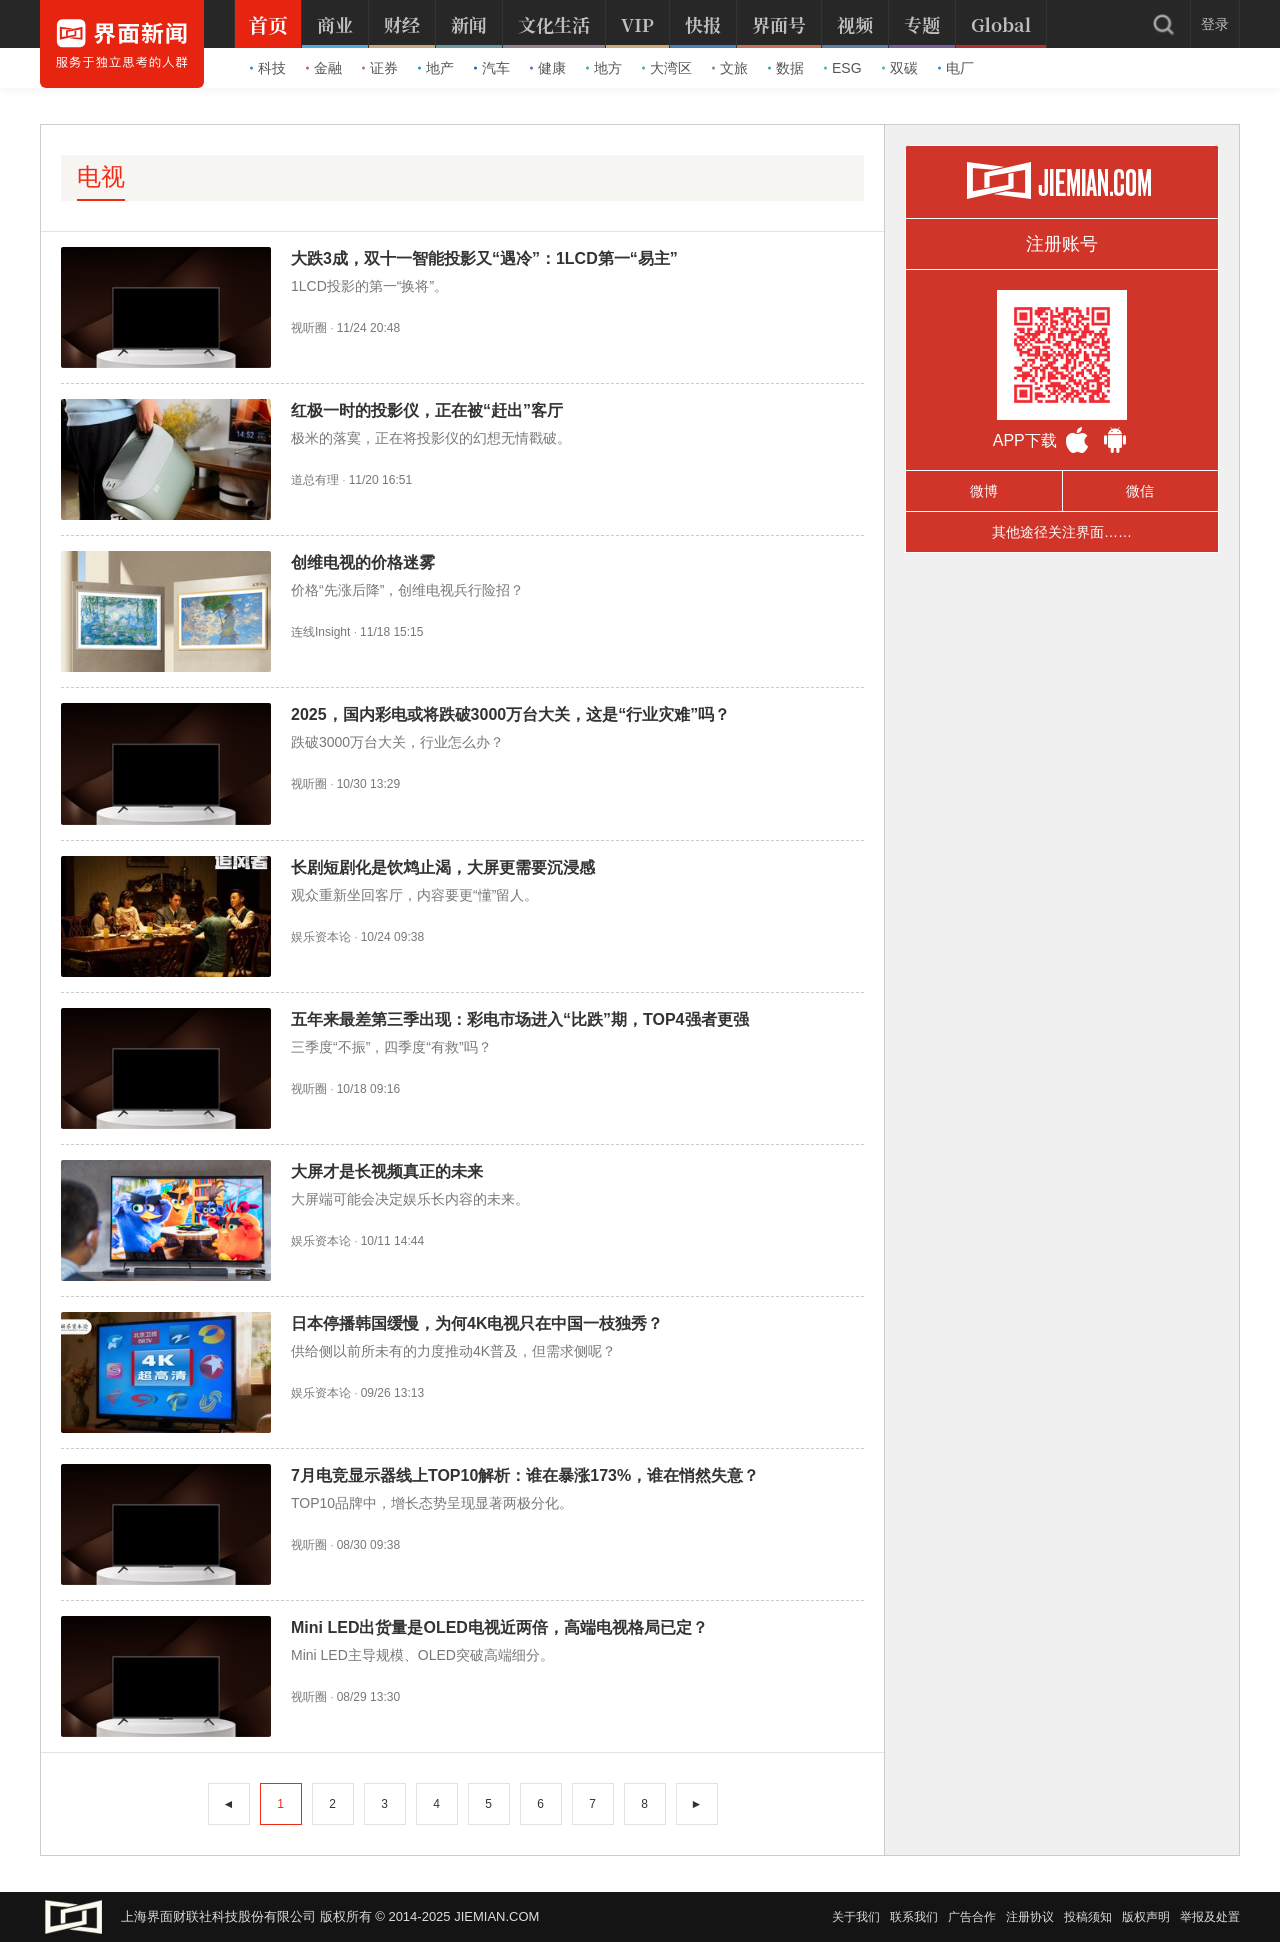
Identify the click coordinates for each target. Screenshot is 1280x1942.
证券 (380, 68)
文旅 (730, 68)
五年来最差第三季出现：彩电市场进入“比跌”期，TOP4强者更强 (520, 1019)
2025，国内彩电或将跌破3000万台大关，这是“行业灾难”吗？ (510, 714)
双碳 (900, 68)
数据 (786, 68)
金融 (324, 68)
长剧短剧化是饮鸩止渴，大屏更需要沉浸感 (443, 867)
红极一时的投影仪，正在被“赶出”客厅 (427, 410)
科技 (268, 68)
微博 (984, 491)
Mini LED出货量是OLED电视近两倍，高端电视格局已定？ (499, 1627)
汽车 (492, 68)
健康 (548, 68)
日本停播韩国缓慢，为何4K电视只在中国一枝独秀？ (477, 1323)
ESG (843, 68)
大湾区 (667, 68)
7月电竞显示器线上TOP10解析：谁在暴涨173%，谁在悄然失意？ (525, 1475)
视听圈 (309, 328)
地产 (436, 68)
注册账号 (1062, 244)
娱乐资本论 (321, 937)
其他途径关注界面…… (1062, 532)
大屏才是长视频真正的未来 (387, 1171)
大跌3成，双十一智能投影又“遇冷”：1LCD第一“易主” (484, 258)
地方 (604, 68)
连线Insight (320, 632)
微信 (1140, 491)
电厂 (956, 68)
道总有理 (315, 480)
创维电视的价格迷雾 (363, 562)
